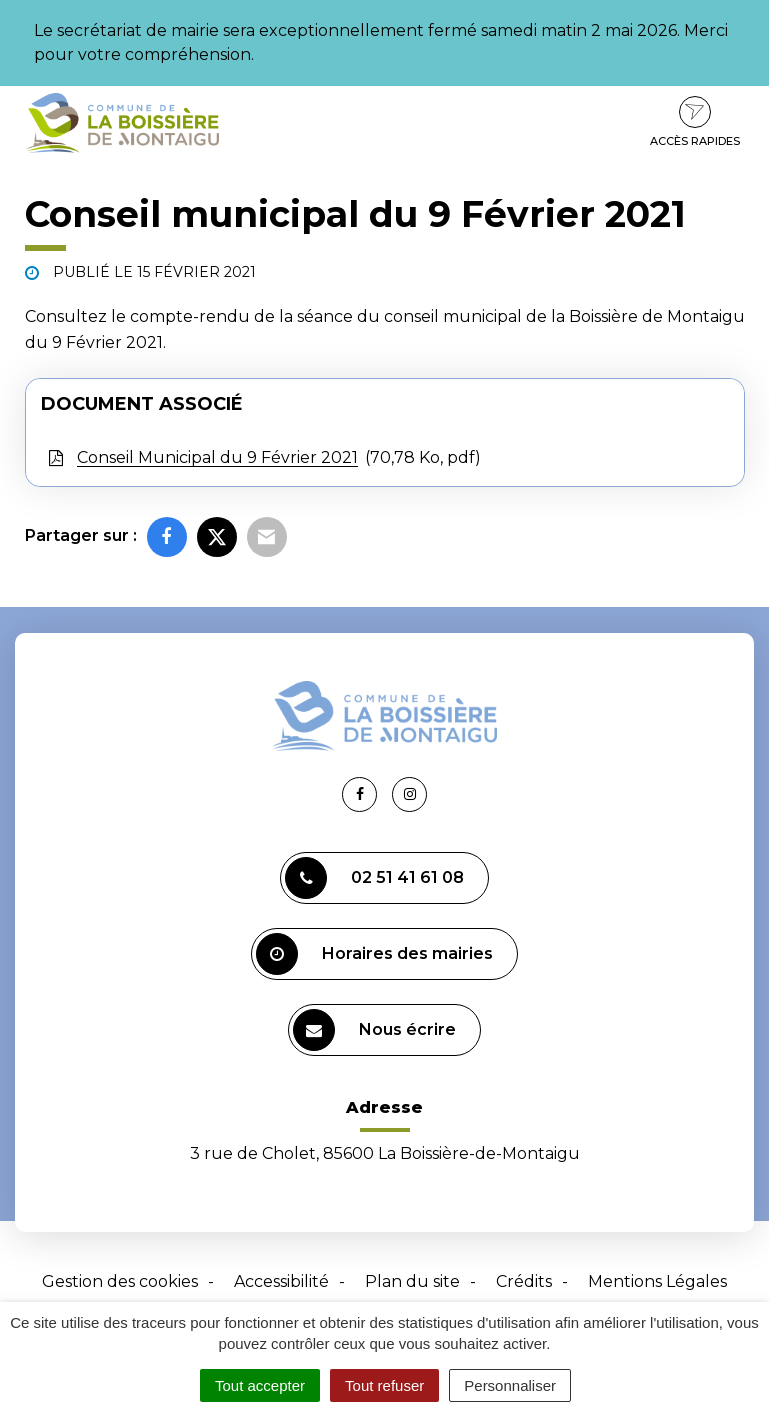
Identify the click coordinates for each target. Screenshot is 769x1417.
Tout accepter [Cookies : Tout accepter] (260, 1385)
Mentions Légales (657, 1281)
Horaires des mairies (374, 954)
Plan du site (412, 1281)
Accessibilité (281, 1281)
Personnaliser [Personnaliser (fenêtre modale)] (510, 1385)
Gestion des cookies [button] (120, 1281)
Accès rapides (695, 122)
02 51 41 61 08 (374, 878)
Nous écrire (374, 1030)
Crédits (524, 1281)
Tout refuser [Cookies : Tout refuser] (384, 1385)
